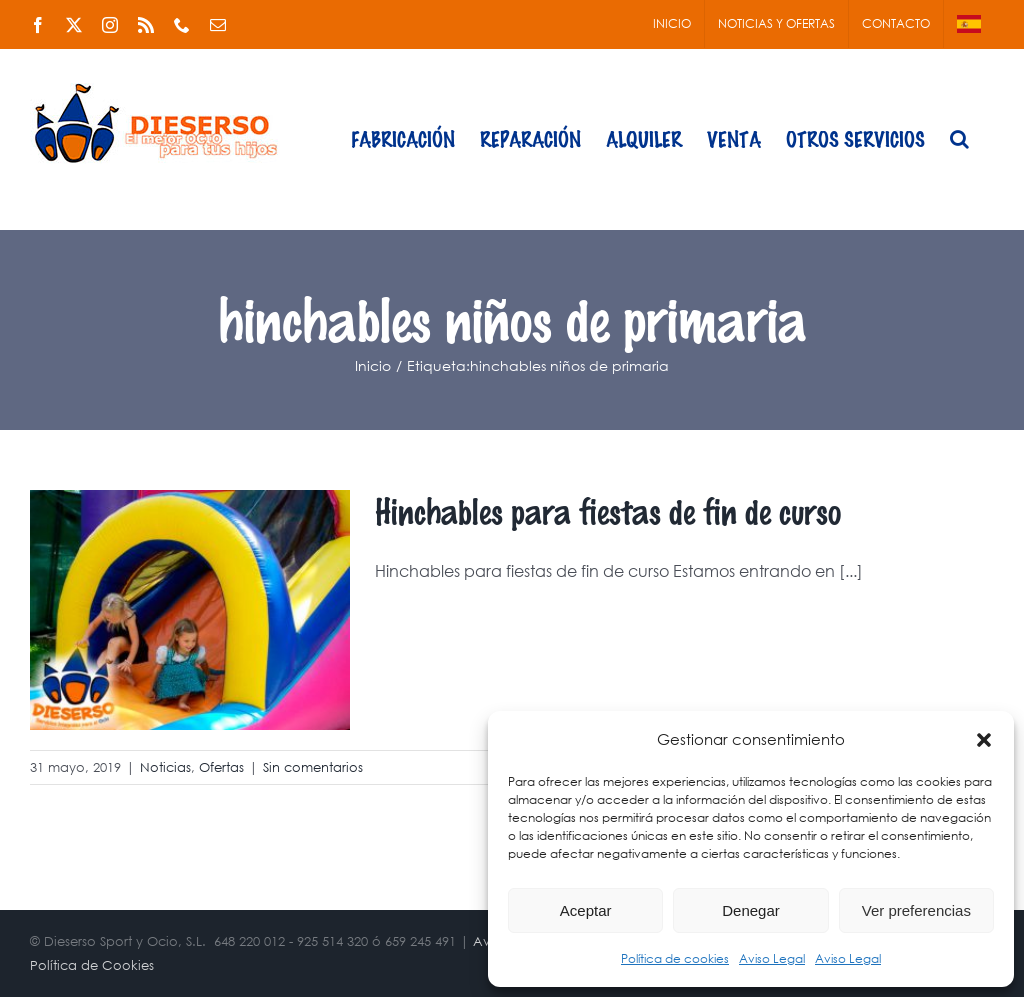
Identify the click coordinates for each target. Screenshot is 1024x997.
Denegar (751, 910)
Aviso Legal (772, 958)
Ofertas (221, 767)
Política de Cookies (92, 965)
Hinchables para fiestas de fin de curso (608, 510)
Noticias (165, 767)
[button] (984, 740)
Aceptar (586, 910)
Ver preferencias (916, 910)
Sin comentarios (313, 767)
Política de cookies (675, 958)
